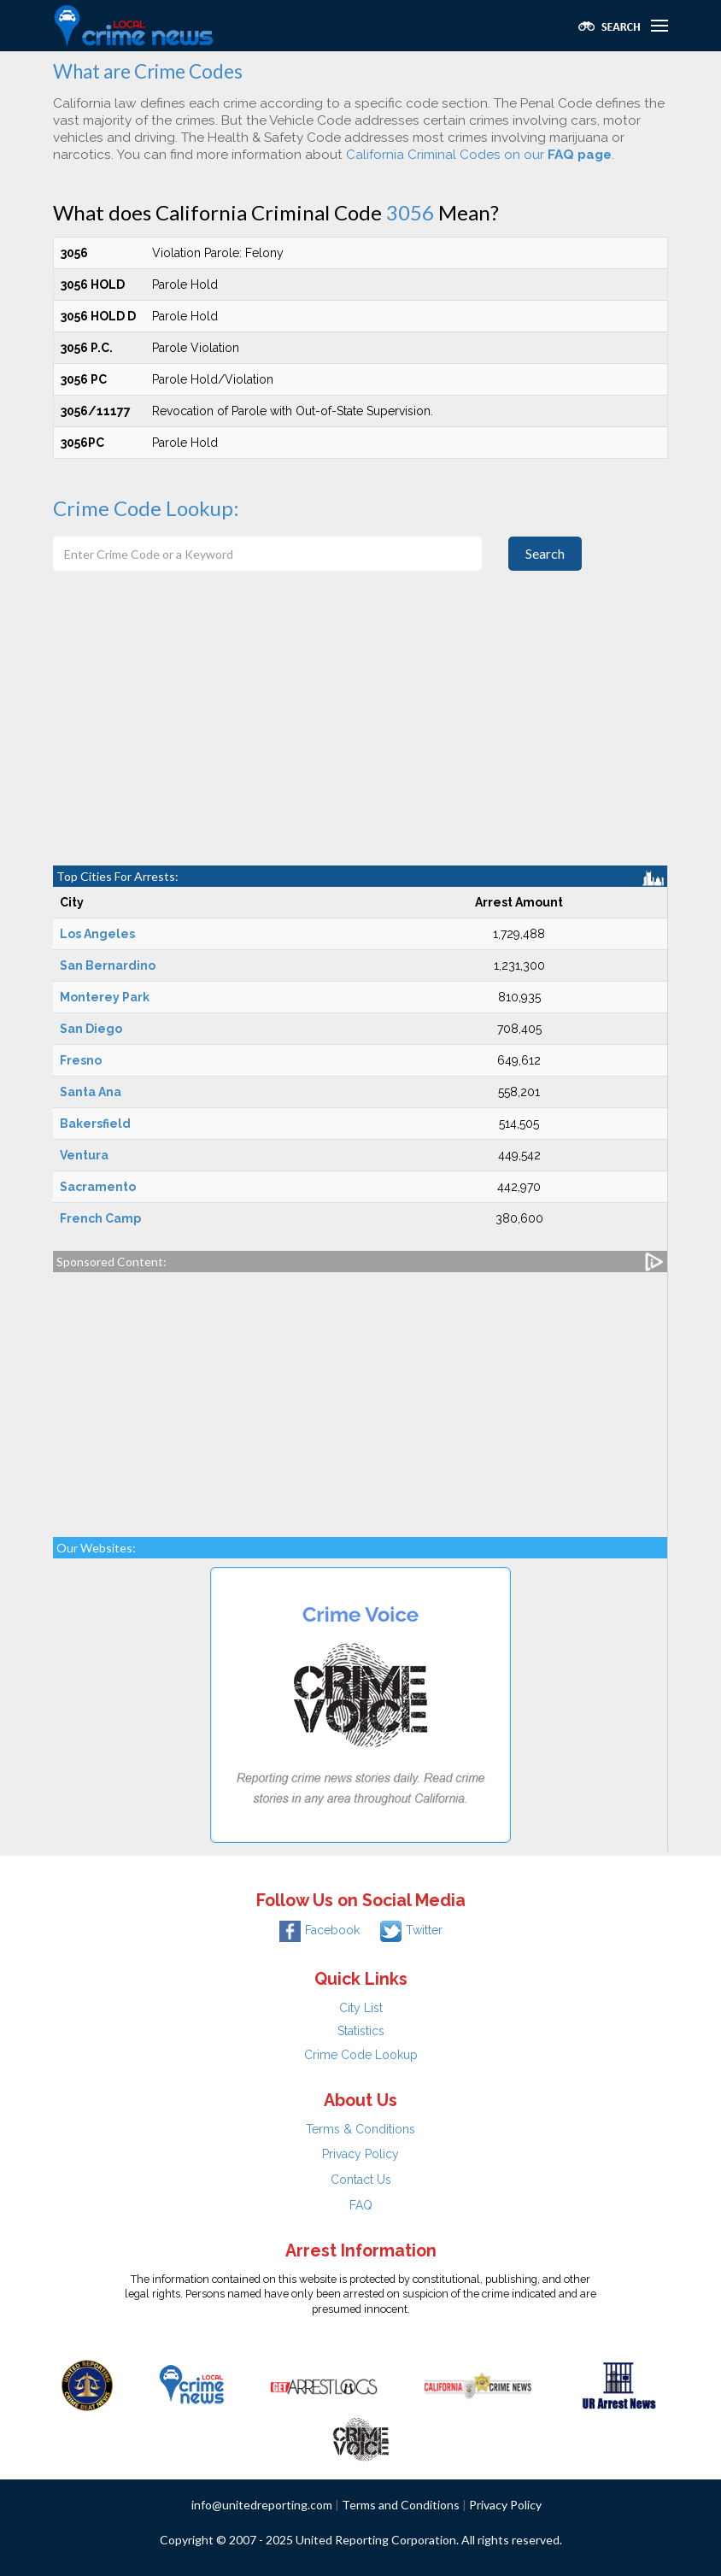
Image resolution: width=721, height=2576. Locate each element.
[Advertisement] (360, 737)
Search (545, 553)
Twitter (411, 1930)
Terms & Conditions (360, 2129)
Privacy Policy (360, 2154)
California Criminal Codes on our (479, 154)
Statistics (360, 2031)
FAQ (360, 2205)
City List (361, 2008)
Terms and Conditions (401, 2504)
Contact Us (361, 2179)
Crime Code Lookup (361, 2055)
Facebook (319, 1930)
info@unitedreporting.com (261, 2504)
